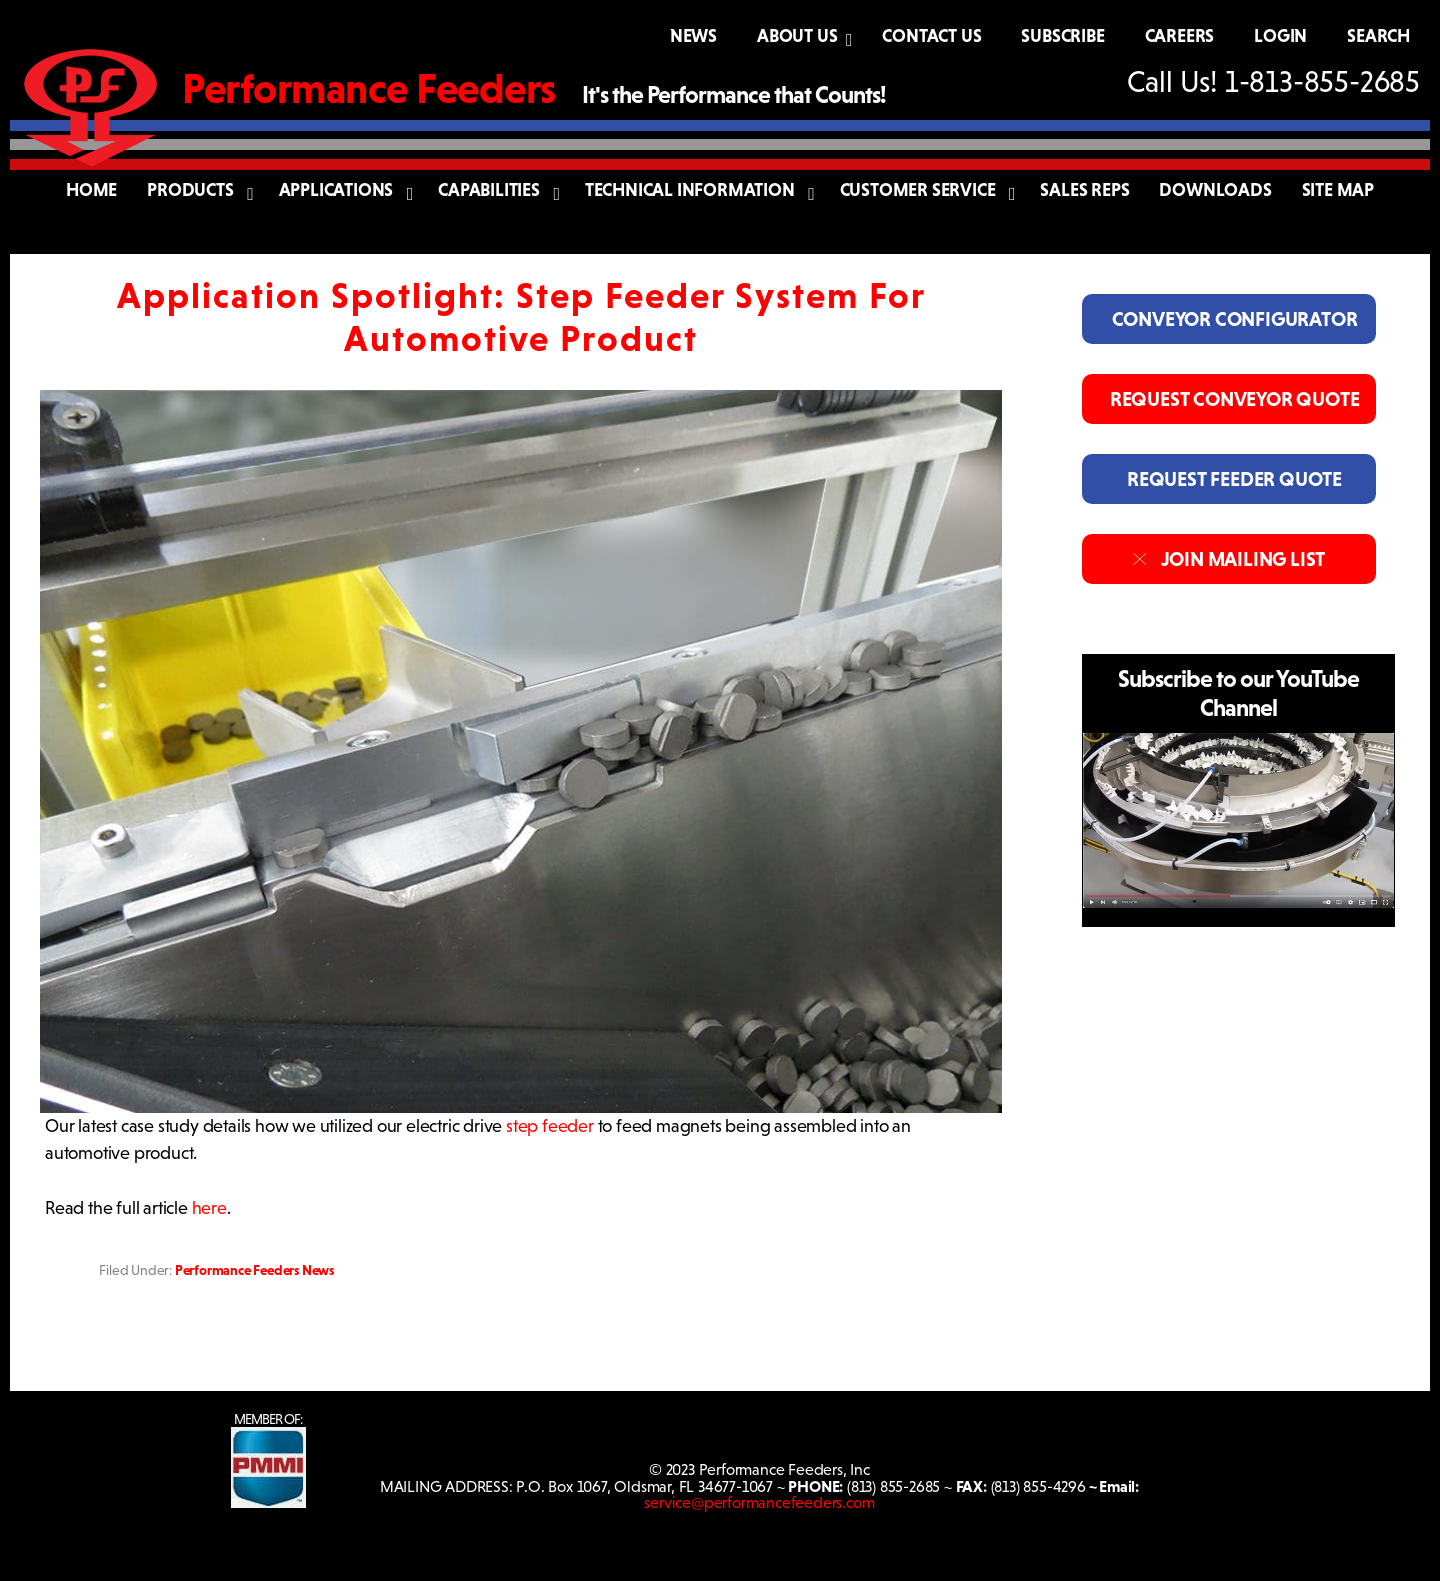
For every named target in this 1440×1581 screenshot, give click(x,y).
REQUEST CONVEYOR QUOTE (1228, 399)
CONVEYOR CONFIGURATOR (1228, 319)
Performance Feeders (369, 88)
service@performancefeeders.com (759, 1502)
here (209, 1208)
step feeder (550, 1126)
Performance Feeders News (254, 1270)
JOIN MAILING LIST (1228, 559)
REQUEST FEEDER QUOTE (1229, 479)
